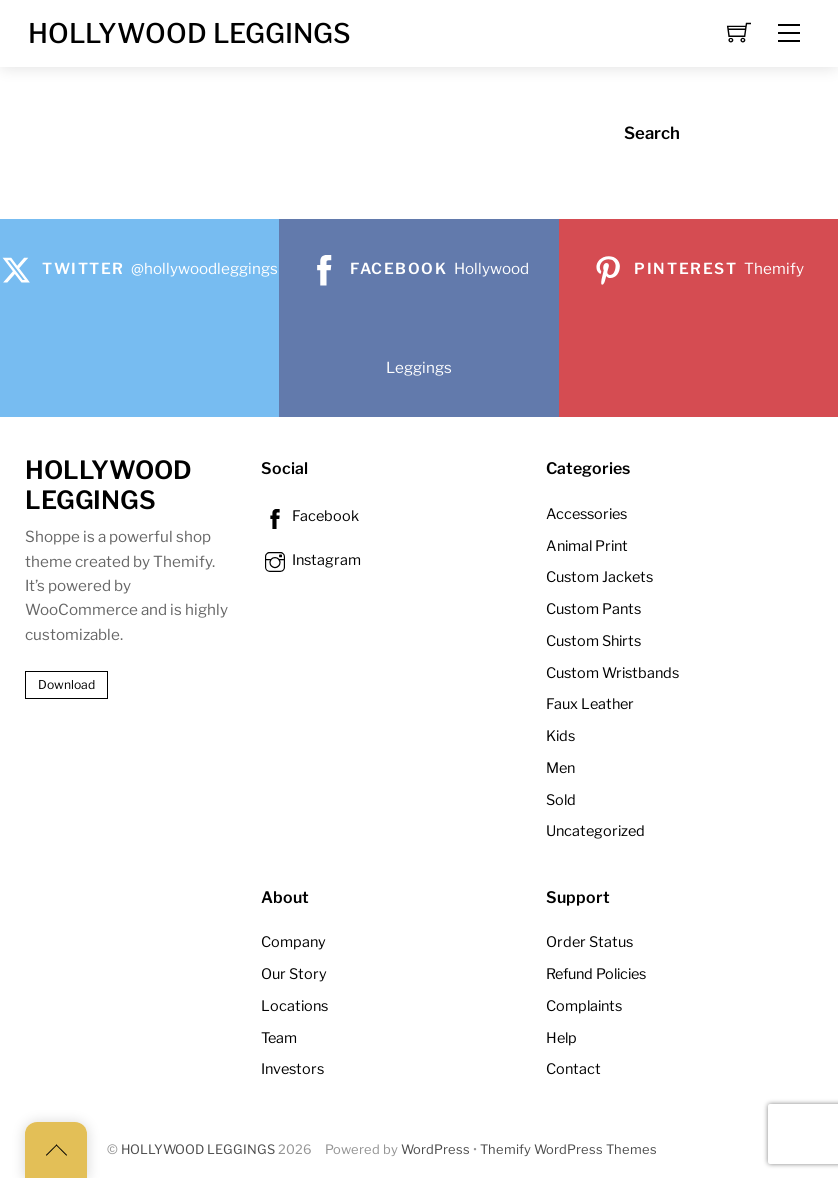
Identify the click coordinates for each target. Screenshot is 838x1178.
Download (66, 684)
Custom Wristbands (612, 673)
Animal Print (587, 546)
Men (560, 768)
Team (279, 1038)
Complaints (584, 1006)
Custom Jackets (599, 577)
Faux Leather (590, 704)
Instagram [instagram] (311, 560)
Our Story (294, 974)
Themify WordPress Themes (568, 1149)
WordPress (435, 1149)
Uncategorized (595, 831)
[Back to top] (56, 1150)
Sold (561, 800)
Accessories (586, 514)
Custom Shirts (593, 641)
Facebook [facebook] (310, 516)
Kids (560, 736)
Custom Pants (593, 609)
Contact (573, 1069)
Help (561, 1038)
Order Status (589, 942)
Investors (292, 1069)
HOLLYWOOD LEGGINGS (198, 1149)
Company (293, 942)
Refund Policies (596, 974)
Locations (294, 1006)
